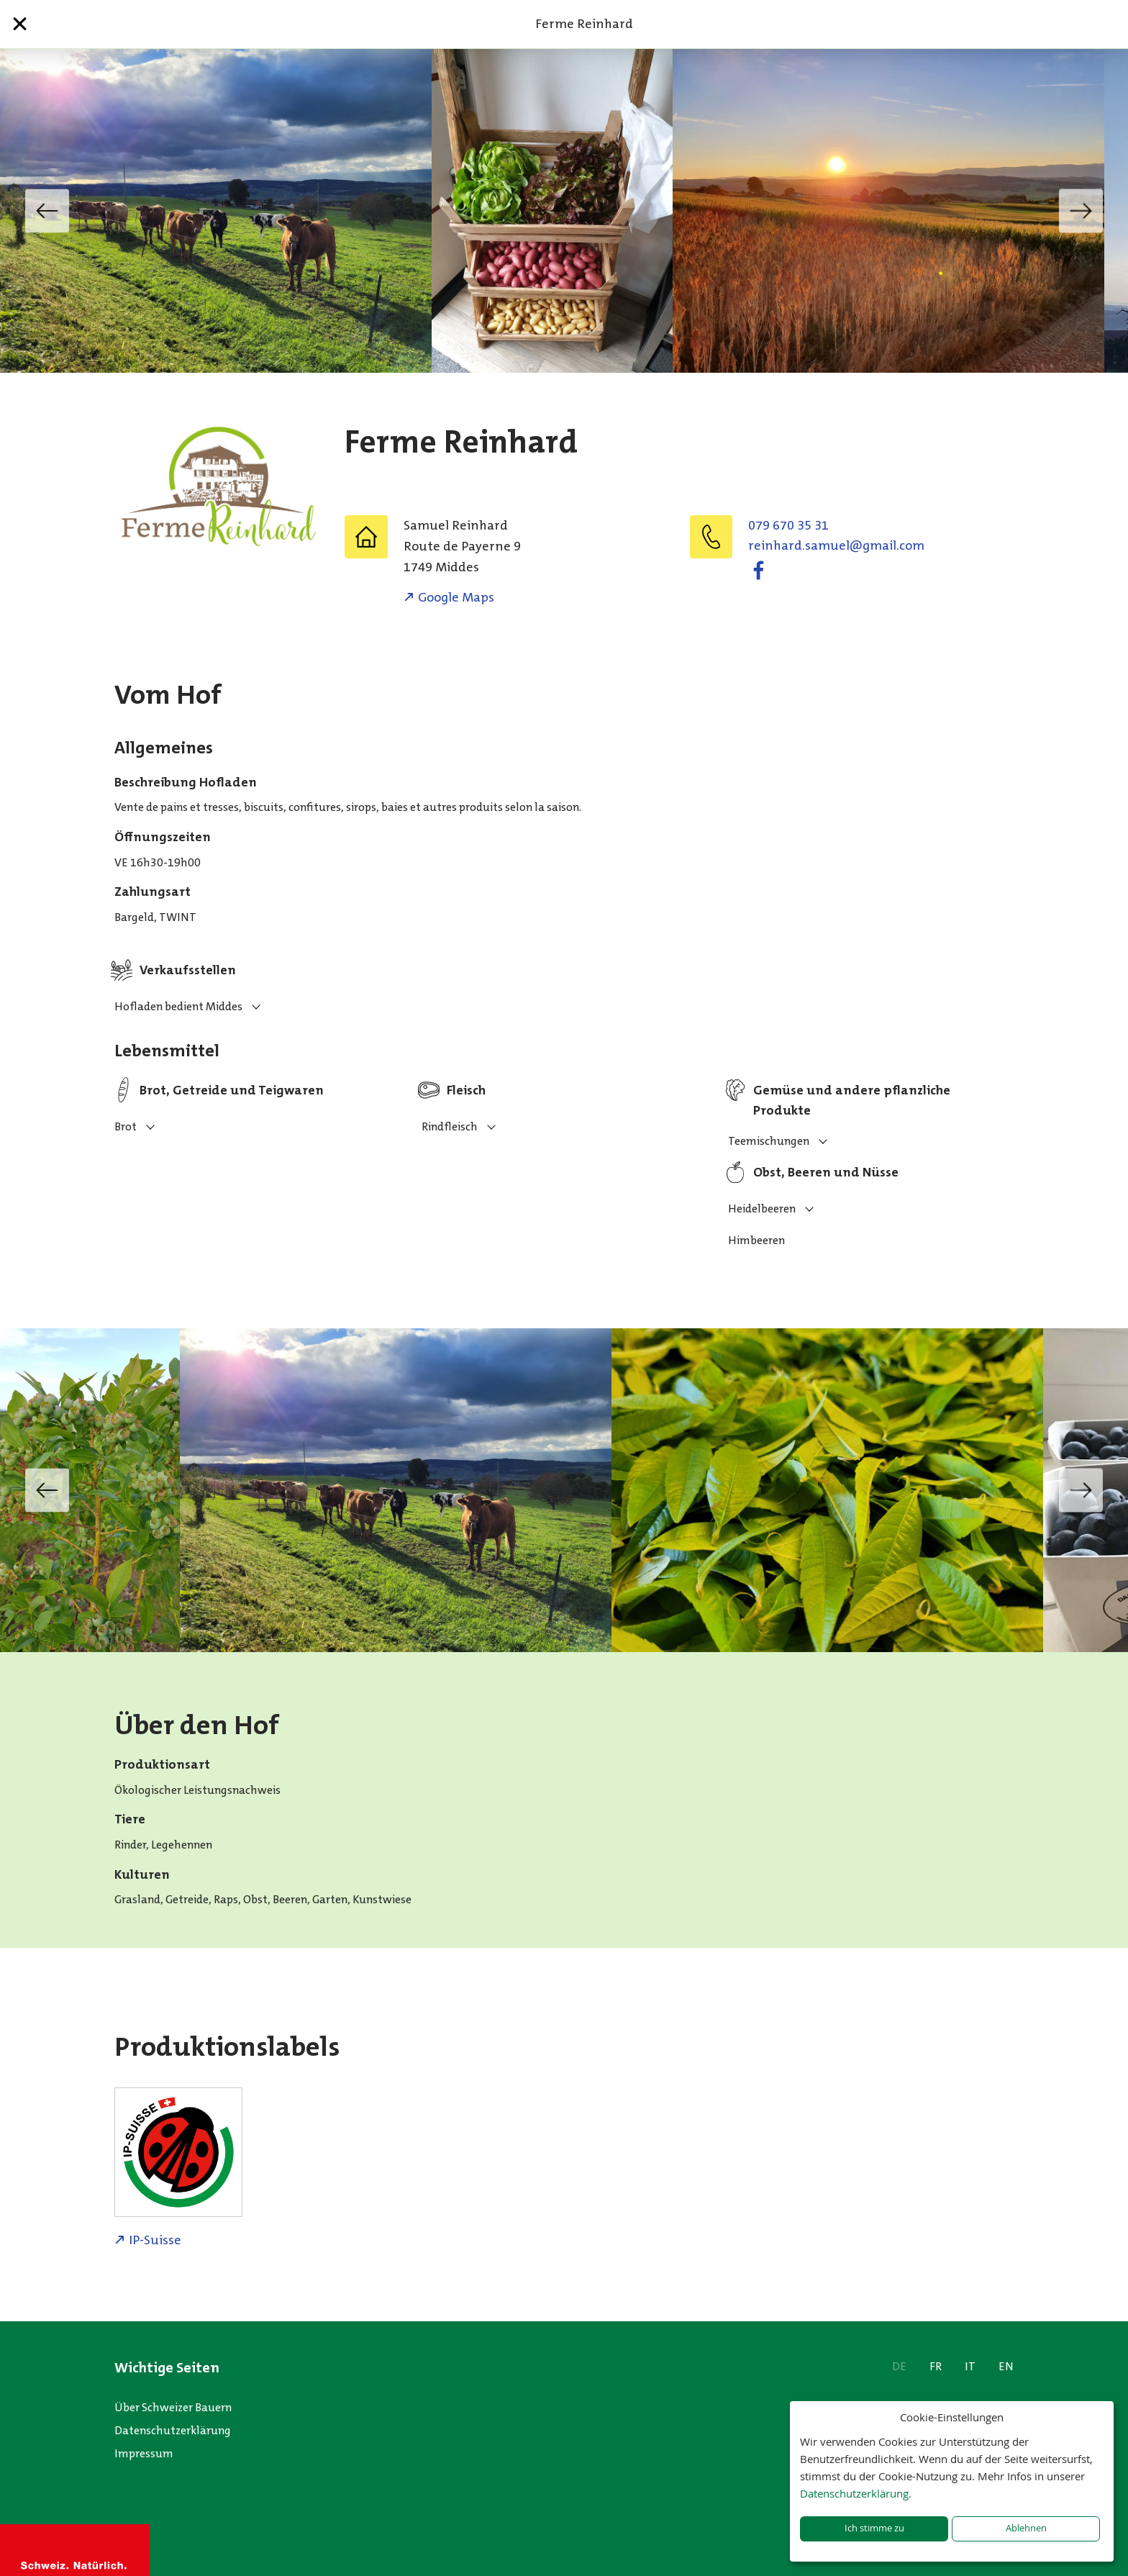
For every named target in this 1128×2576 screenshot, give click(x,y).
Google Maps (456, 597)
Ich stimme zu (874, 2528)
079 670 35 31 (788, 525)
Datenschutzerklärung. (855, 2493)
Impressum (143, 2453)
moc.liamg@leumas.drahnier (836, 545)
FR (935, 2366)
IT (970, 2366)
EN (1006, 2366)
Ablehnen (1026, 2528)
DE (899, 2366)
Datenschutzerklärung (172, 2430)
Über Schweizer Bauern (173, 2407)
